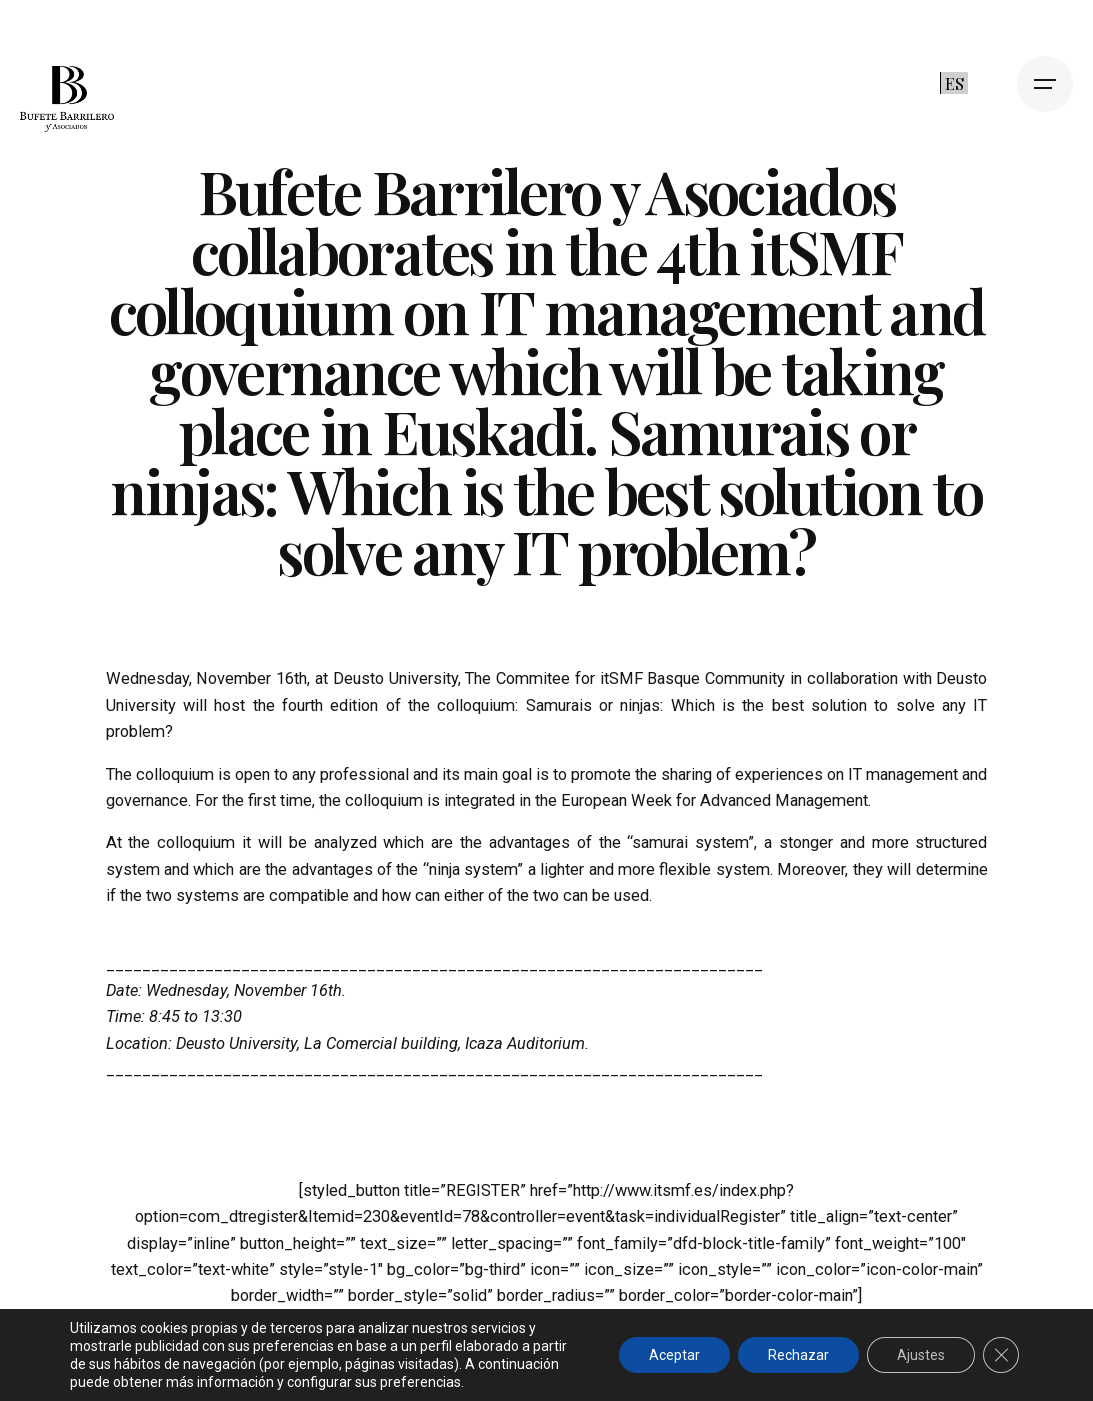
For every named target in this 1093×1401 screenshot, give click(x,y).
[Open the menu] (1045, 84)
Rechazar (798, 1355)
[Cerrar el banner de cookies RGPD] (1001, 1355)
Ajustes (921, 1355)
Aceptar (674, 1355)
